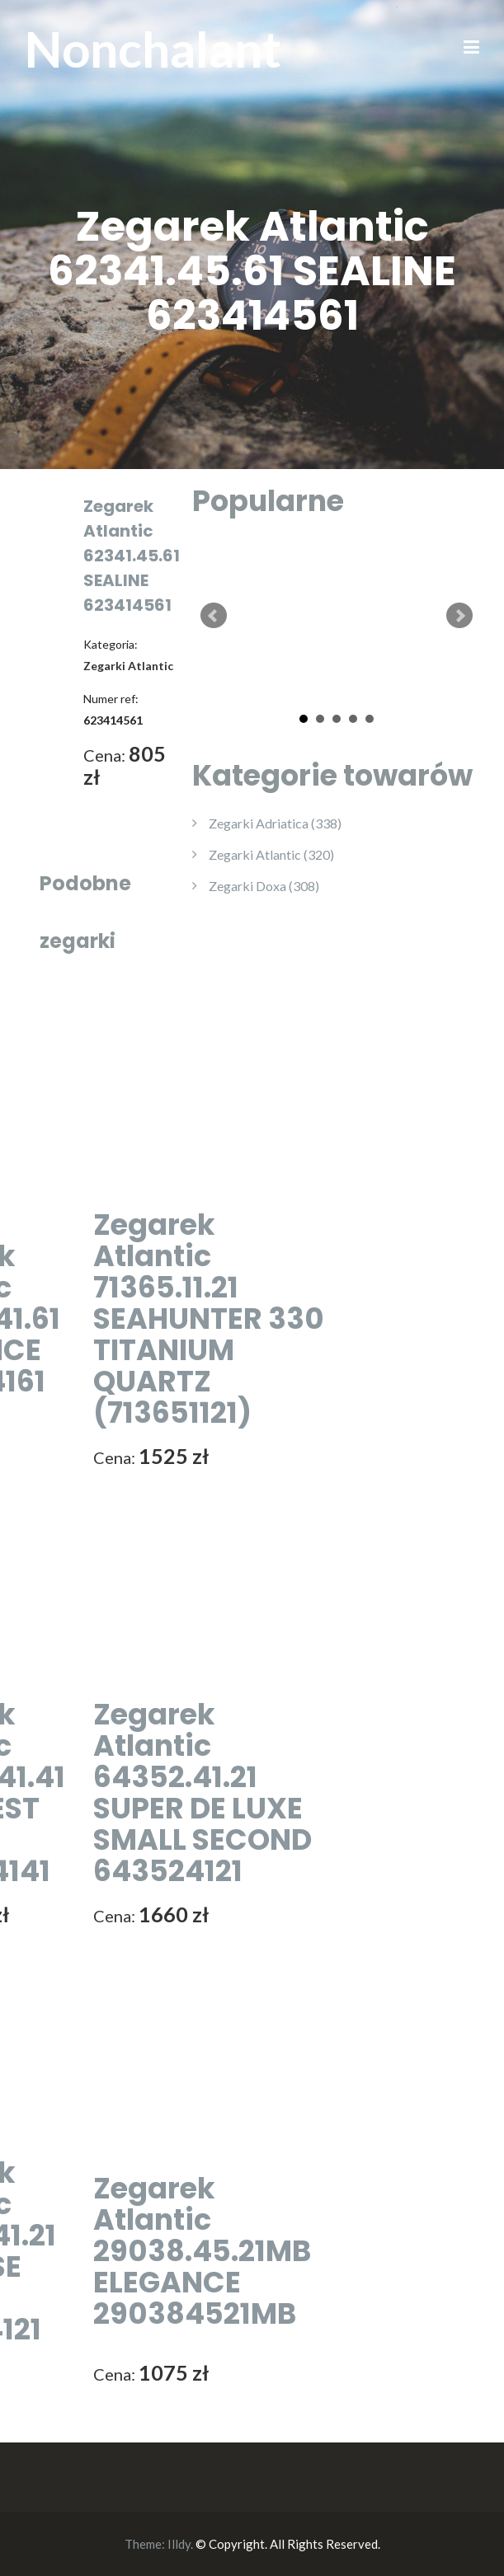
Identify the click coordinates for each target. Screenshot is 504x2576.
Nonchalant (153, 48)
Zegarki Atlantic (271, 854)
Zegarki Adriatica (275, 823)
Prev (213, 616)
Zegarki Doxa (264, 886)
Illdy (179, 2543)
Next (459, 616)
